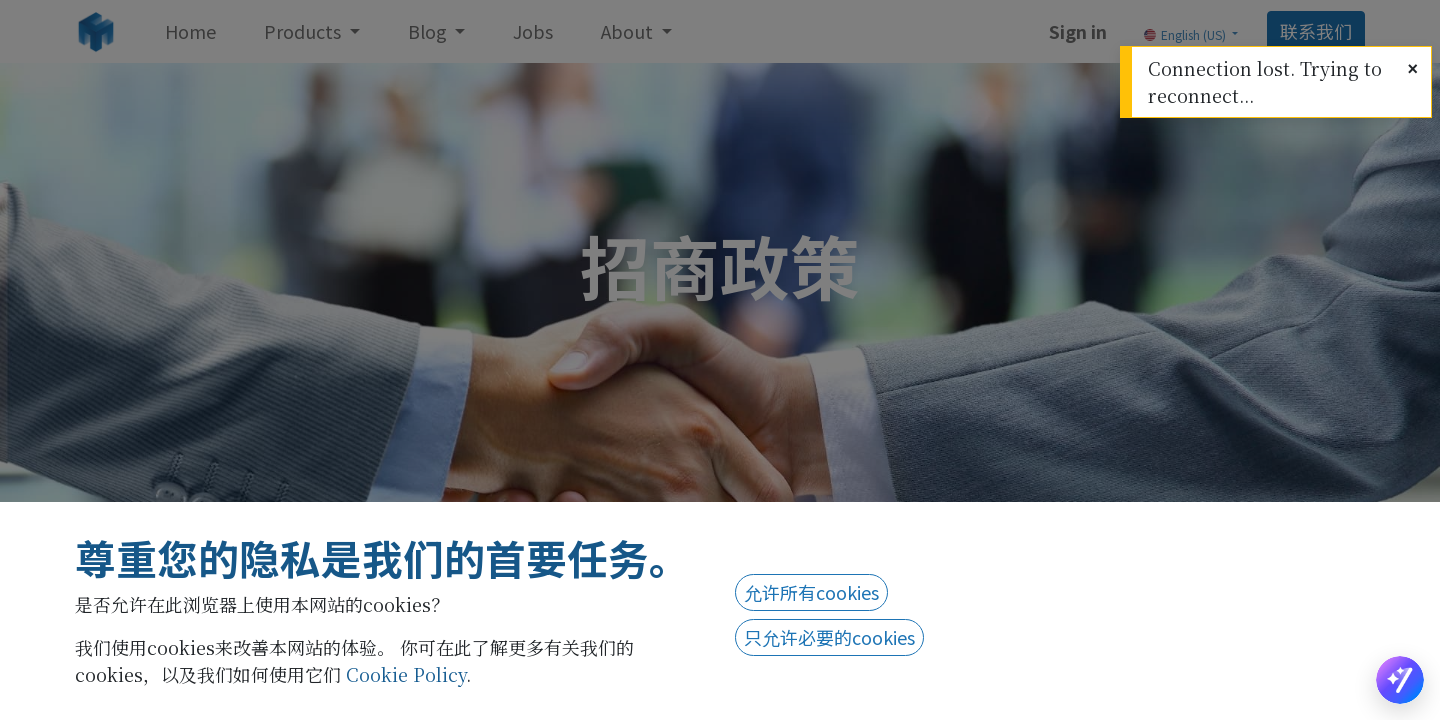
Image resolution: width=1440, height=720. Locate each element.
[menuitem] (190, 31)
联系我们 (1316, 31)
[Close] (1412, 67)
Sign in (1078, 31)
